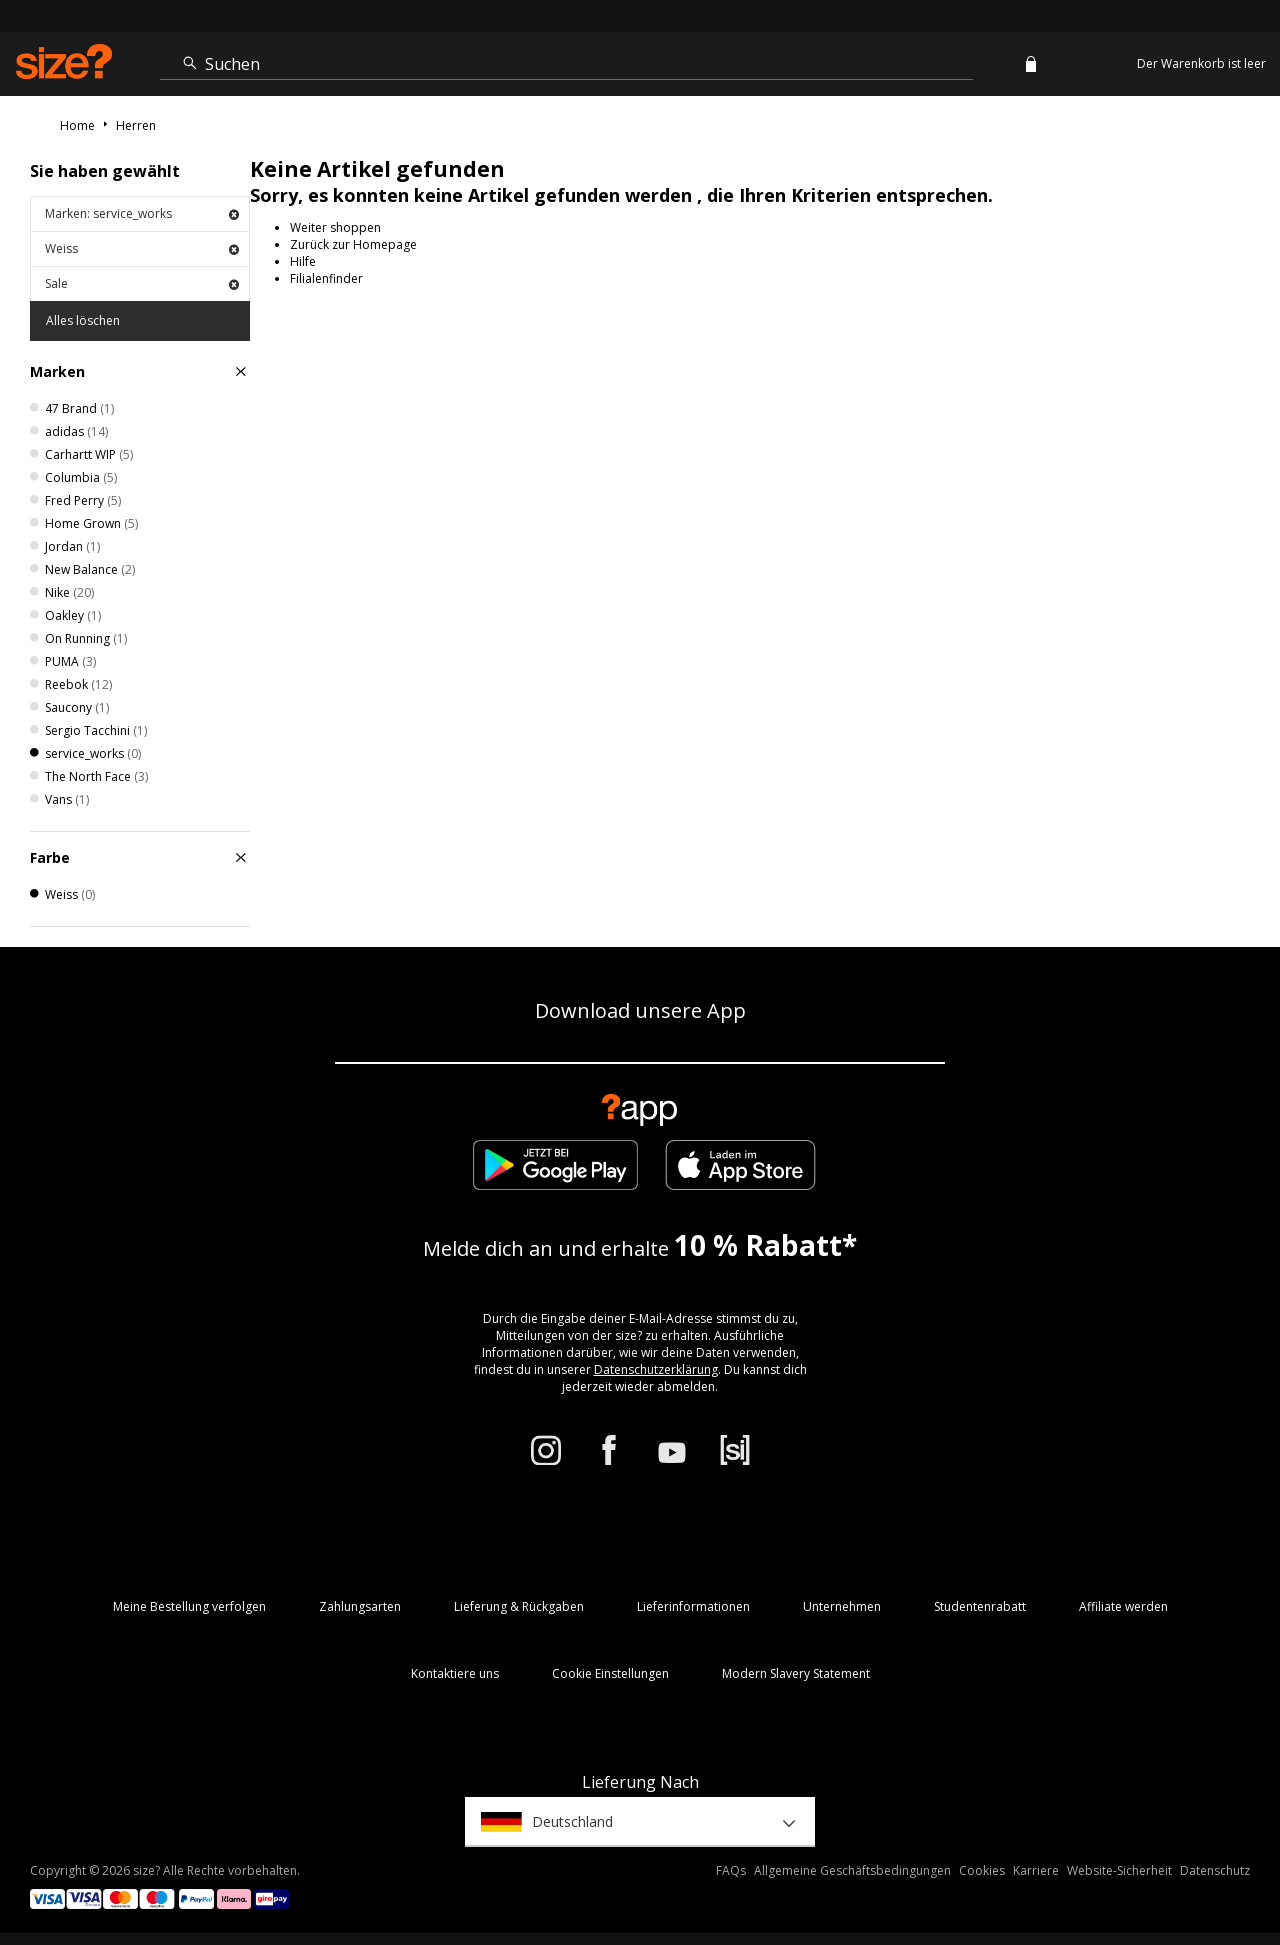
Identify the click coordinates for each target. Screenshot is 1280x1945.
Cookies (982, 1870)
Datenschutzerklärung (656, 1369)
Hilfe (303, 261)
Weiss (142, 248)
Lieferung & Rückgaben (519, 1606)
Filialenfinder (326, 278)
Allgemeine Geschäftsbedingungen (852, 1870)
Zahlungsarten (360, 1606)
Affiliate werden (1123, 1606)
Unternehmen (842, 1606)
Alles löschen (83, 320)
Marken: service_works (142, 213)
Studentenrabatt (980, 1606)
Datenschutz (1215, 1870)
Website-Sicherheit (1119, 1870)
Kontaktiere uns (455, 1673)
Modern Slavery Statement (796, 1673)
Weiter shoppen (335, 227)
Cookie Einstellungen (610, 1673)
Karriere (1036, 1870)
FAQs (731, 1870)
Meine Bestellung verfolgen (189, 1606)
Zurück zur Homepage (353, 244)
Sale (142, 283)
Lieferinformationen (693, 1606)
